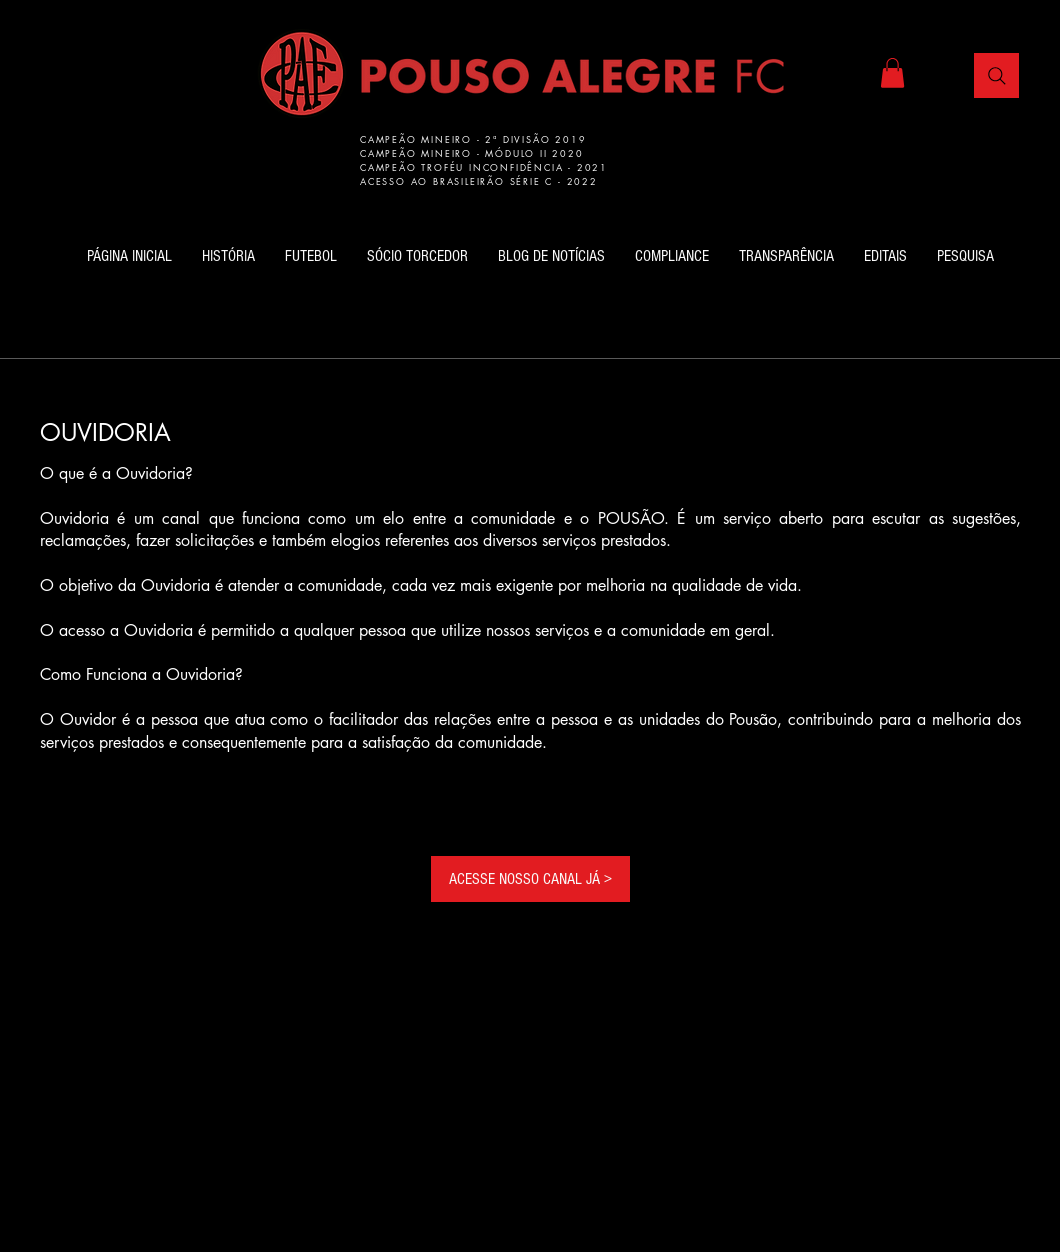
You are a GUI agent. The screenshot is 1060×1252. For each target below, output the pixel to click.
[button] (892, 73)
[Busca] (996, 75)
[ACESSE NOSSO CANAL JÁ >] (530, 879)
